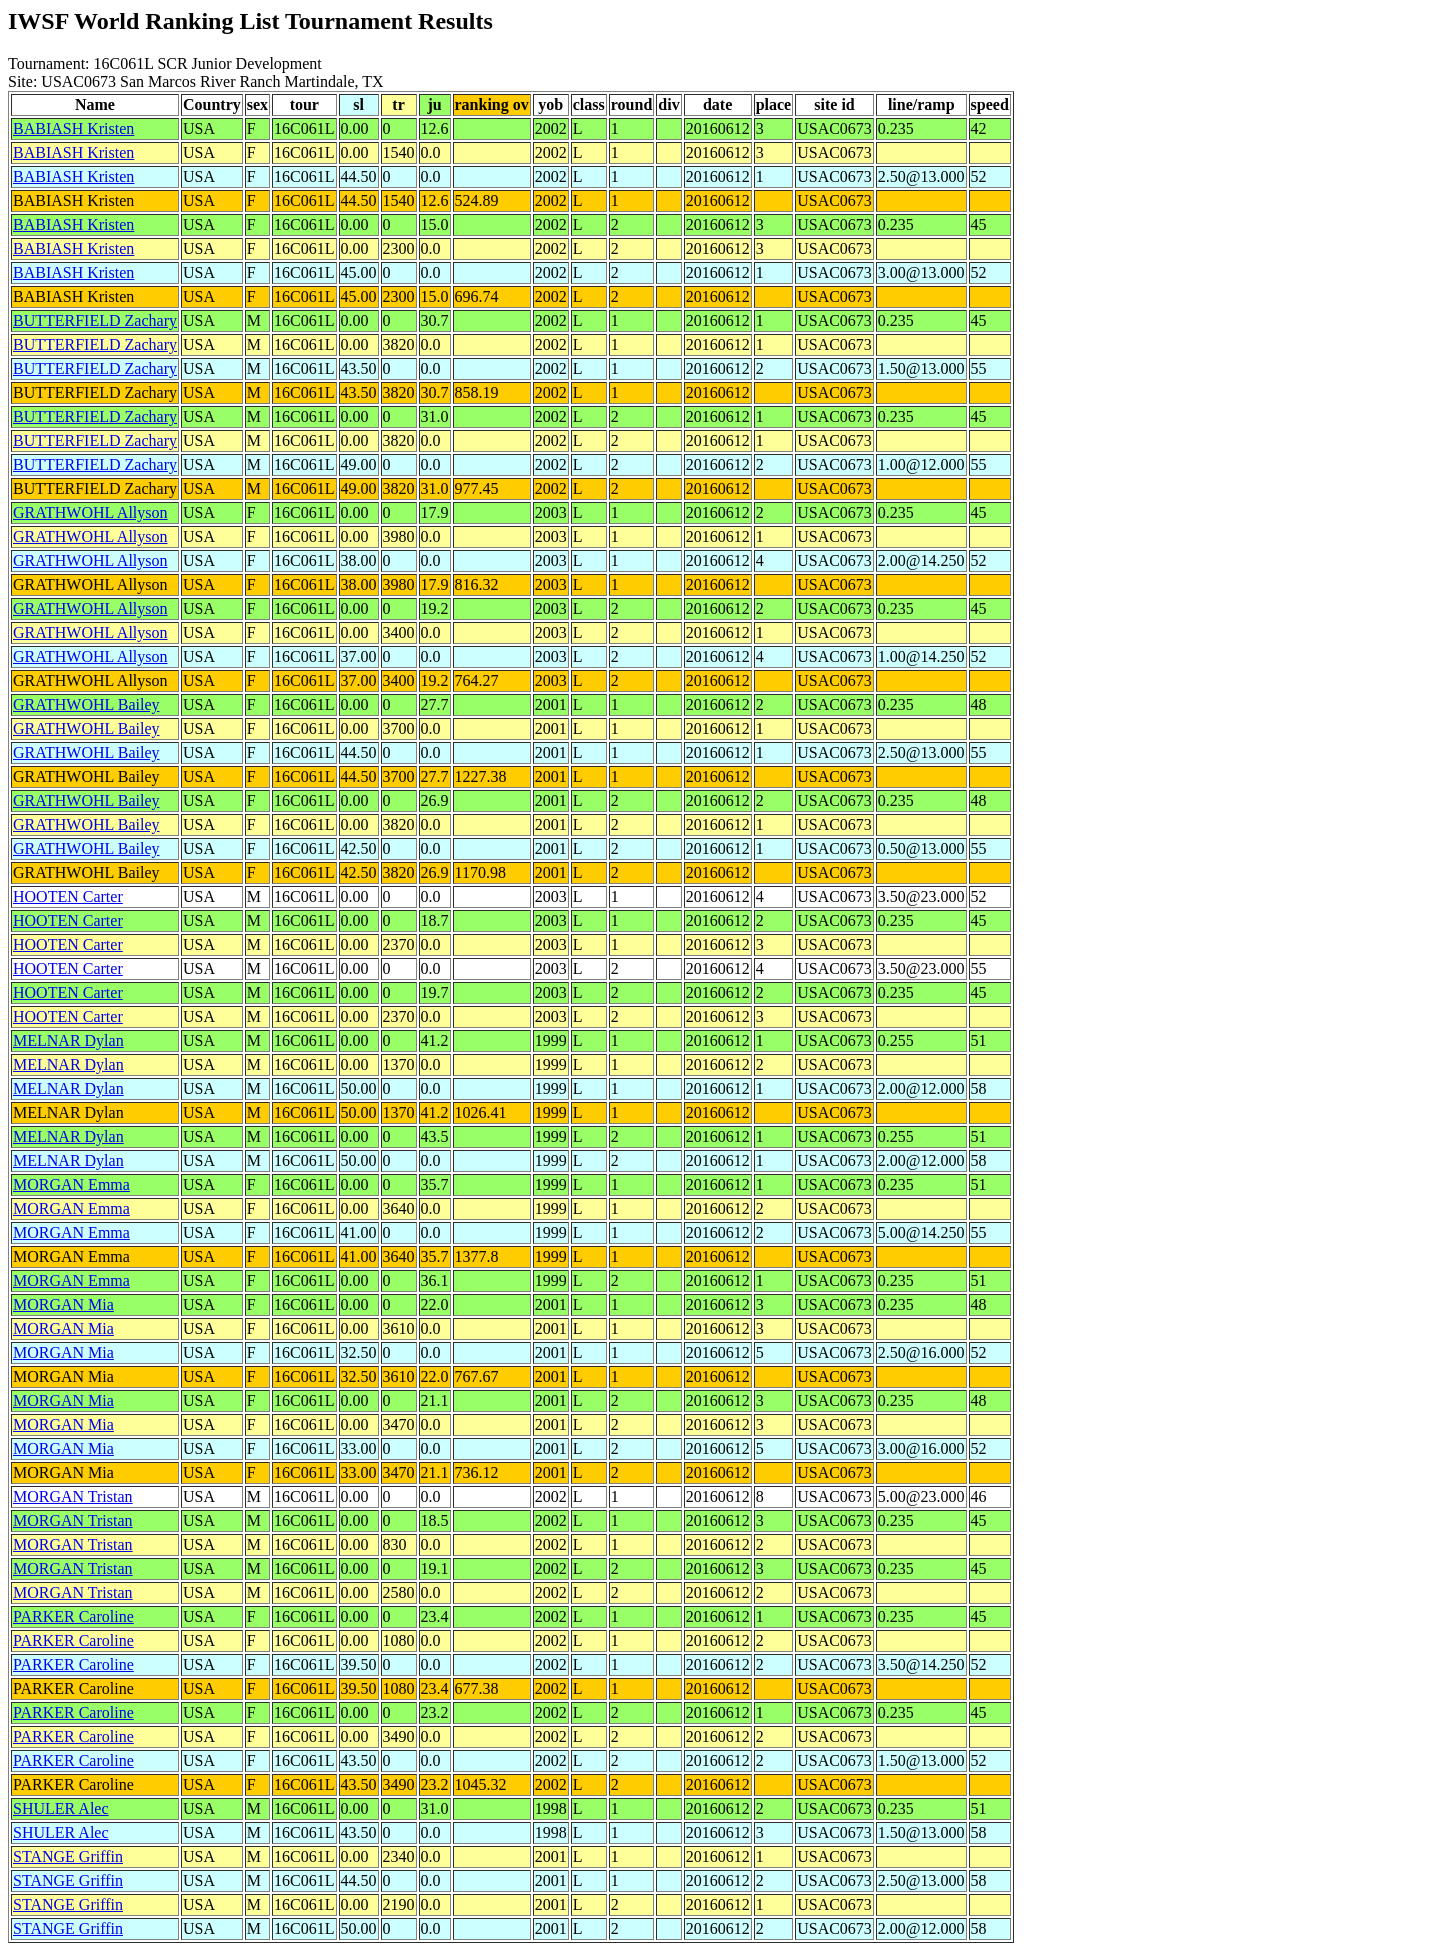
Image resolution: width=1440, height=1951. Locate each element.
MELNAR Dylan (68, 1040)
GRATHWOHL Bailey (86, 704)
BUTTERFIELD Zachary (95, 320)
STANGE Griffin (68, 1856)
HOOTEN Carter (68, 896)
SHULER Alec (61, 1808)
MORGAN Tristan (73, 1496)
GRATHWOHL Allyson (90, 512)
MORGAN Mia (63, 1304)
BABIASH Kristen (73, 128)
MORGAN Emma (71, 1184)
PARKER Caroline (73, 1616)
